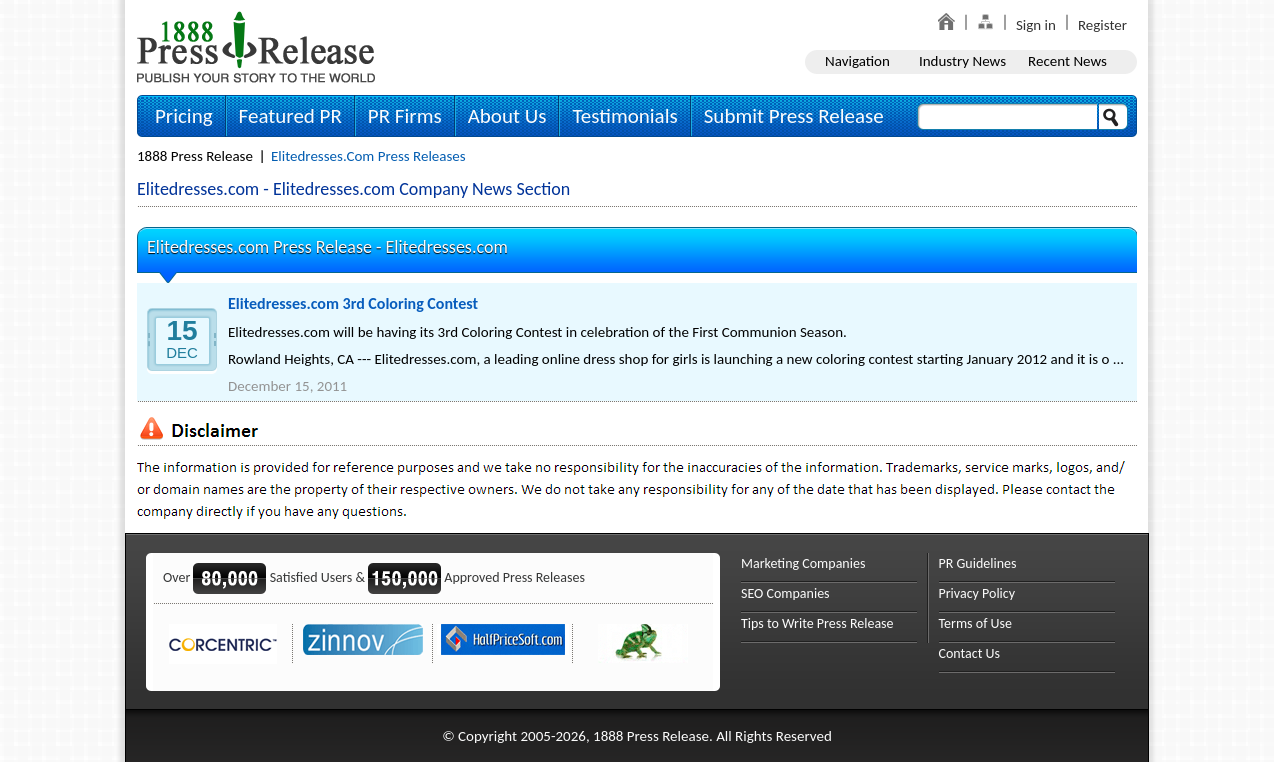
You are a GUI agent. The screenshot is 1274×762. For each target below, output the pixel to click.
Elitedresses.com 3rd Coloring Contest (353, 303)
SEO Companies (785, 593)
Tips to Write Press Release (817, 623)
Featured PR (290, 116)
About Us (507, 116)
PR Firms (405, 116)
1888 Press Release (195, 156)
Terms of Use (976, 623)
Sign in (1036, 25)
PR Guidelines (978, 563)
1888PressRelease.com (256, 46)
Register (1102, 25)
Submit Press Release (794, 116)
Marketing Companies (803, 563)
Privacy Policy (977, 593)
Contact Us (970, 653)
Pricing (184, 116)
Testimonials (624, 116)
